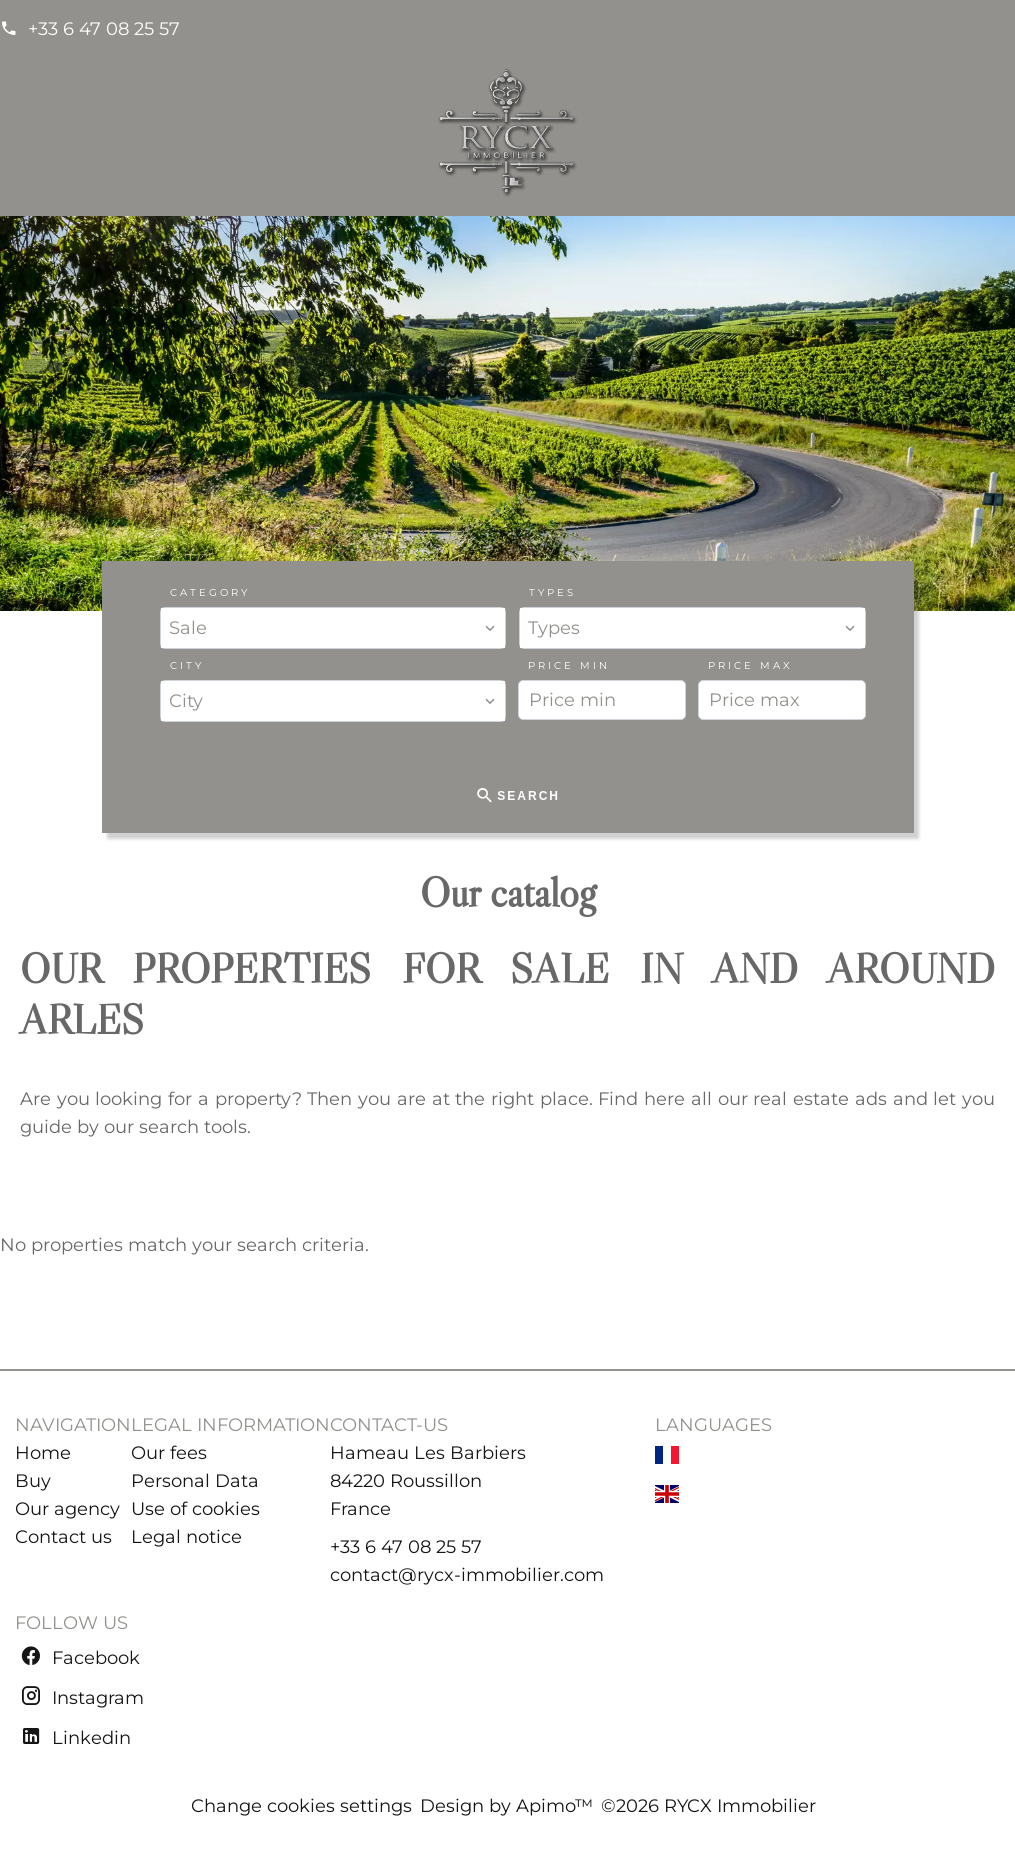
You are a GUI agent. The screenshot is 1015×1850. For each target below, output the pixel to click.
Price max (750, 665)
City (187, 665)
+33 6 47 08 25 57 (104, 29)
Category (210, 592)
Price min (569, 665)
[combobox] (333, 628)
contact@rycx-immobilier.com (467, 1575)
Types (552, 592)
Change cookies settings (301, 1806)
